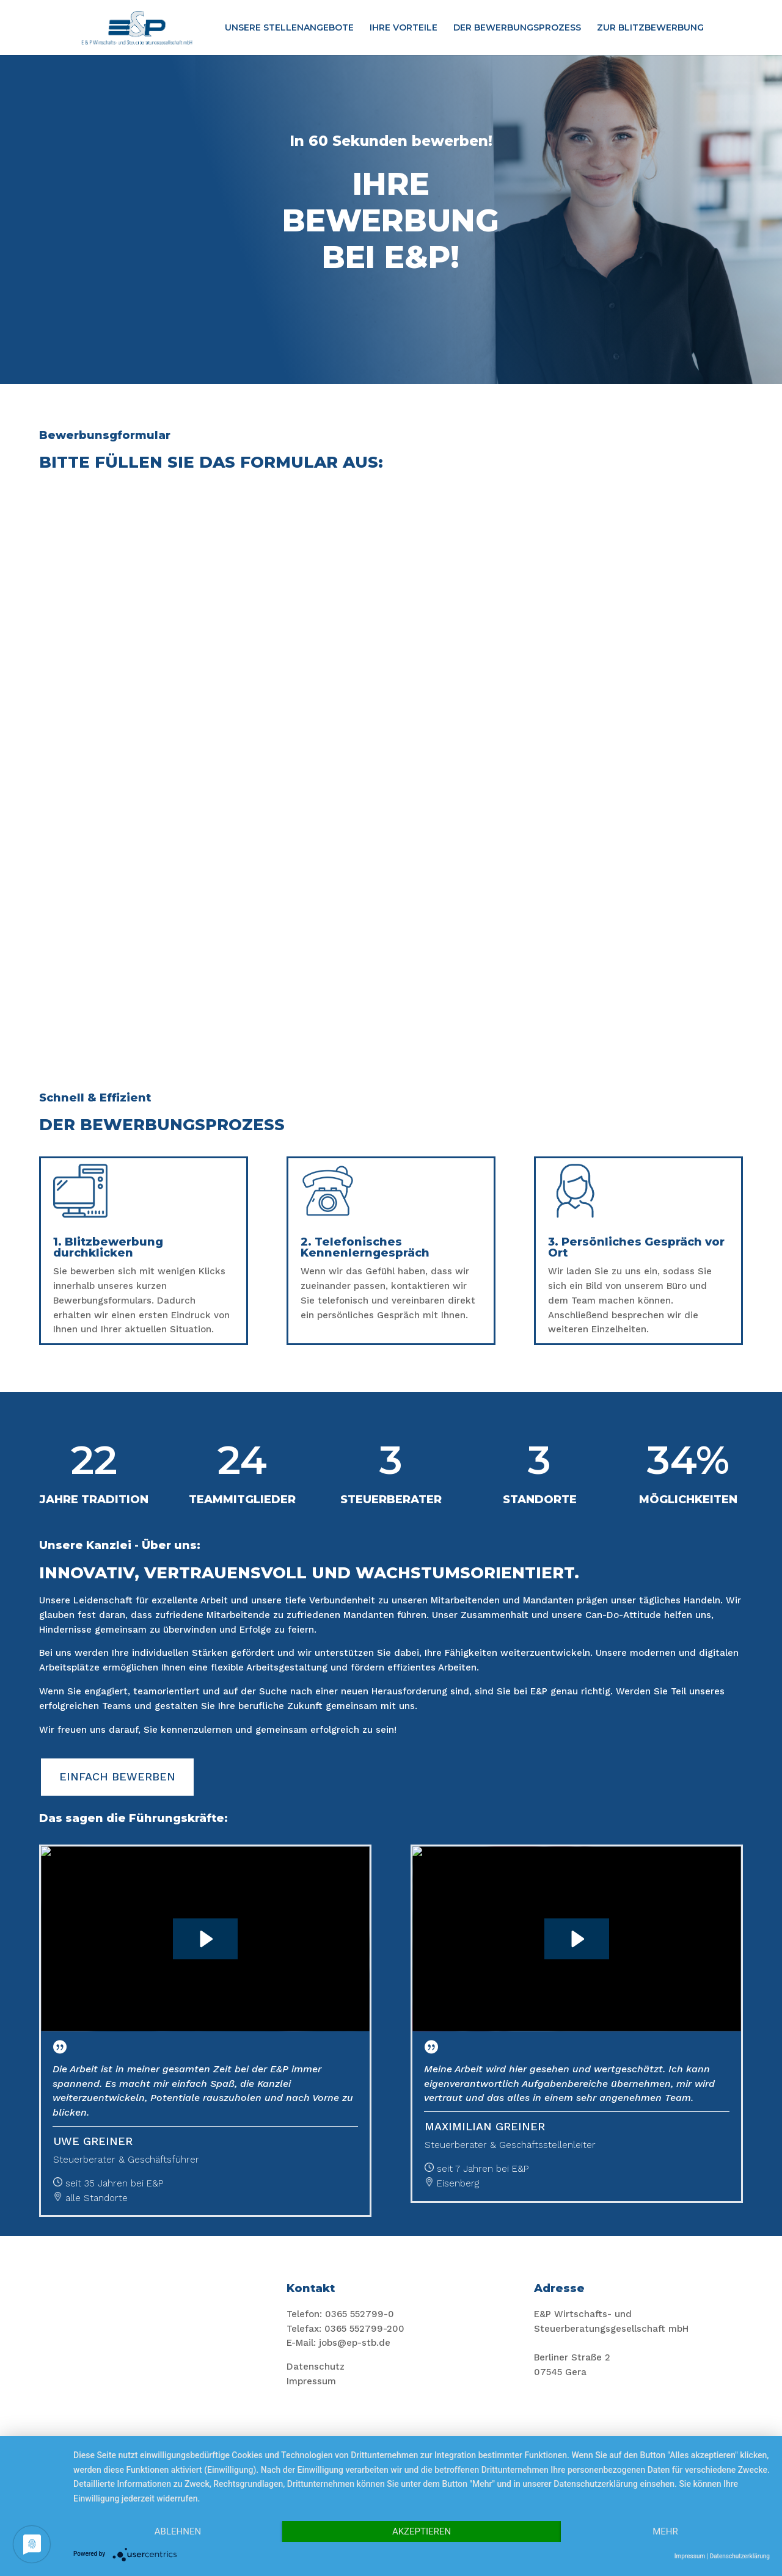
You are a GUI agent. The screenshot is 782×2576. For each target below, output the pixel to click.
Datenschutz (316, 2366)
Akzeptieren (421, 2531)
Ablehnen (178, 2531)
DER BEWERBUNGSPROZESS (517, 28)
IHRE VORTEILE (403, 28)
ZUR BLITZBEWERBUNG (650, 28)
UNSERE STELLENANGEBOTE (289, 28)
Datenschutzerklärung (740, 2556)
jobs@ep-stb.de (354, 2342)
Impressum (311, 2381)
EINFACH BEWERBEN (117, 1776)
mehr (665, 2531)
